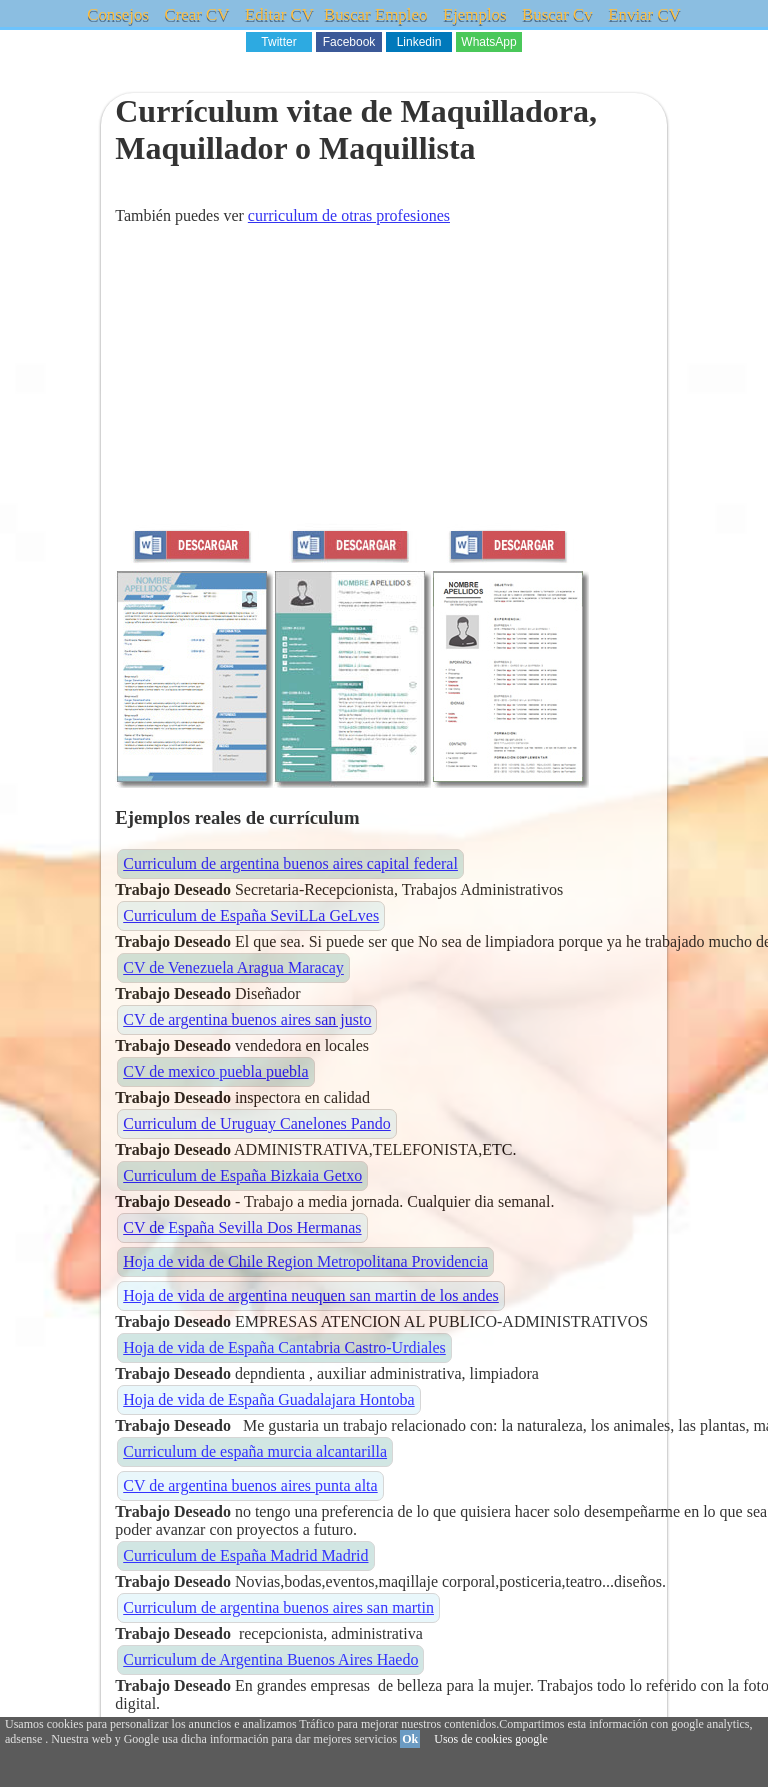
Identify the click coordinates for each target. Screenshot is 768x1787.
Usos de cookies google (491, 1739)
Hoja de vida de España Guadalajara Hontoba (268, 1399)
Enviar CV (642, 14)
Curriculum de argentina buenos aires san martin (278, 1607)
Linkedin (419, 42)
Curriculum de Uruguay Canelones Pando (257, 1123)
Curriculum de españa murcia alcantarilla (255, 1451)
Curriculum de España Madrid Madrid (245, 1555)
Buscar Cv (556, 14)
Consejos (121, 14)
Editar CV (281, 14)
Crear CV (199, 14)
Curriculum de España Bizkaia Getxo (242, 1175)
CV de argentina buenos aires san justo (247, 1019)
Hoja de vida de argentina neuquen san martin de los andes (311, 1295)
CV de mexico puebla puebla (215, 1071)
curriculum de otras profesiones (349, 215)
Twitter (278, 42)
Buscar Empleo (376, 14)
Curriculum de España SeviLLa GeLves (251, 915)
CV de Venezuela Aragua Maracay (233, 967)
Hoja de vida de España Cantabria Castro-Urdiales (284, 1347)
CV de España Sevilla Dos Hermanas (242, 1227)
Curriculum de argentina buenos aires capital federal (290, 863)
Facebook (349, 42)
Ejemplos (473, 14)
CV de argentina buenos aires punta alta (250, 1485)
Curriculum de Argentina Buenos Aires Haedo (270, 1659)
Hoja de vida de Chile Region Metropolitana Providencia (305, 1261)
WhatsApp (488, 42)
